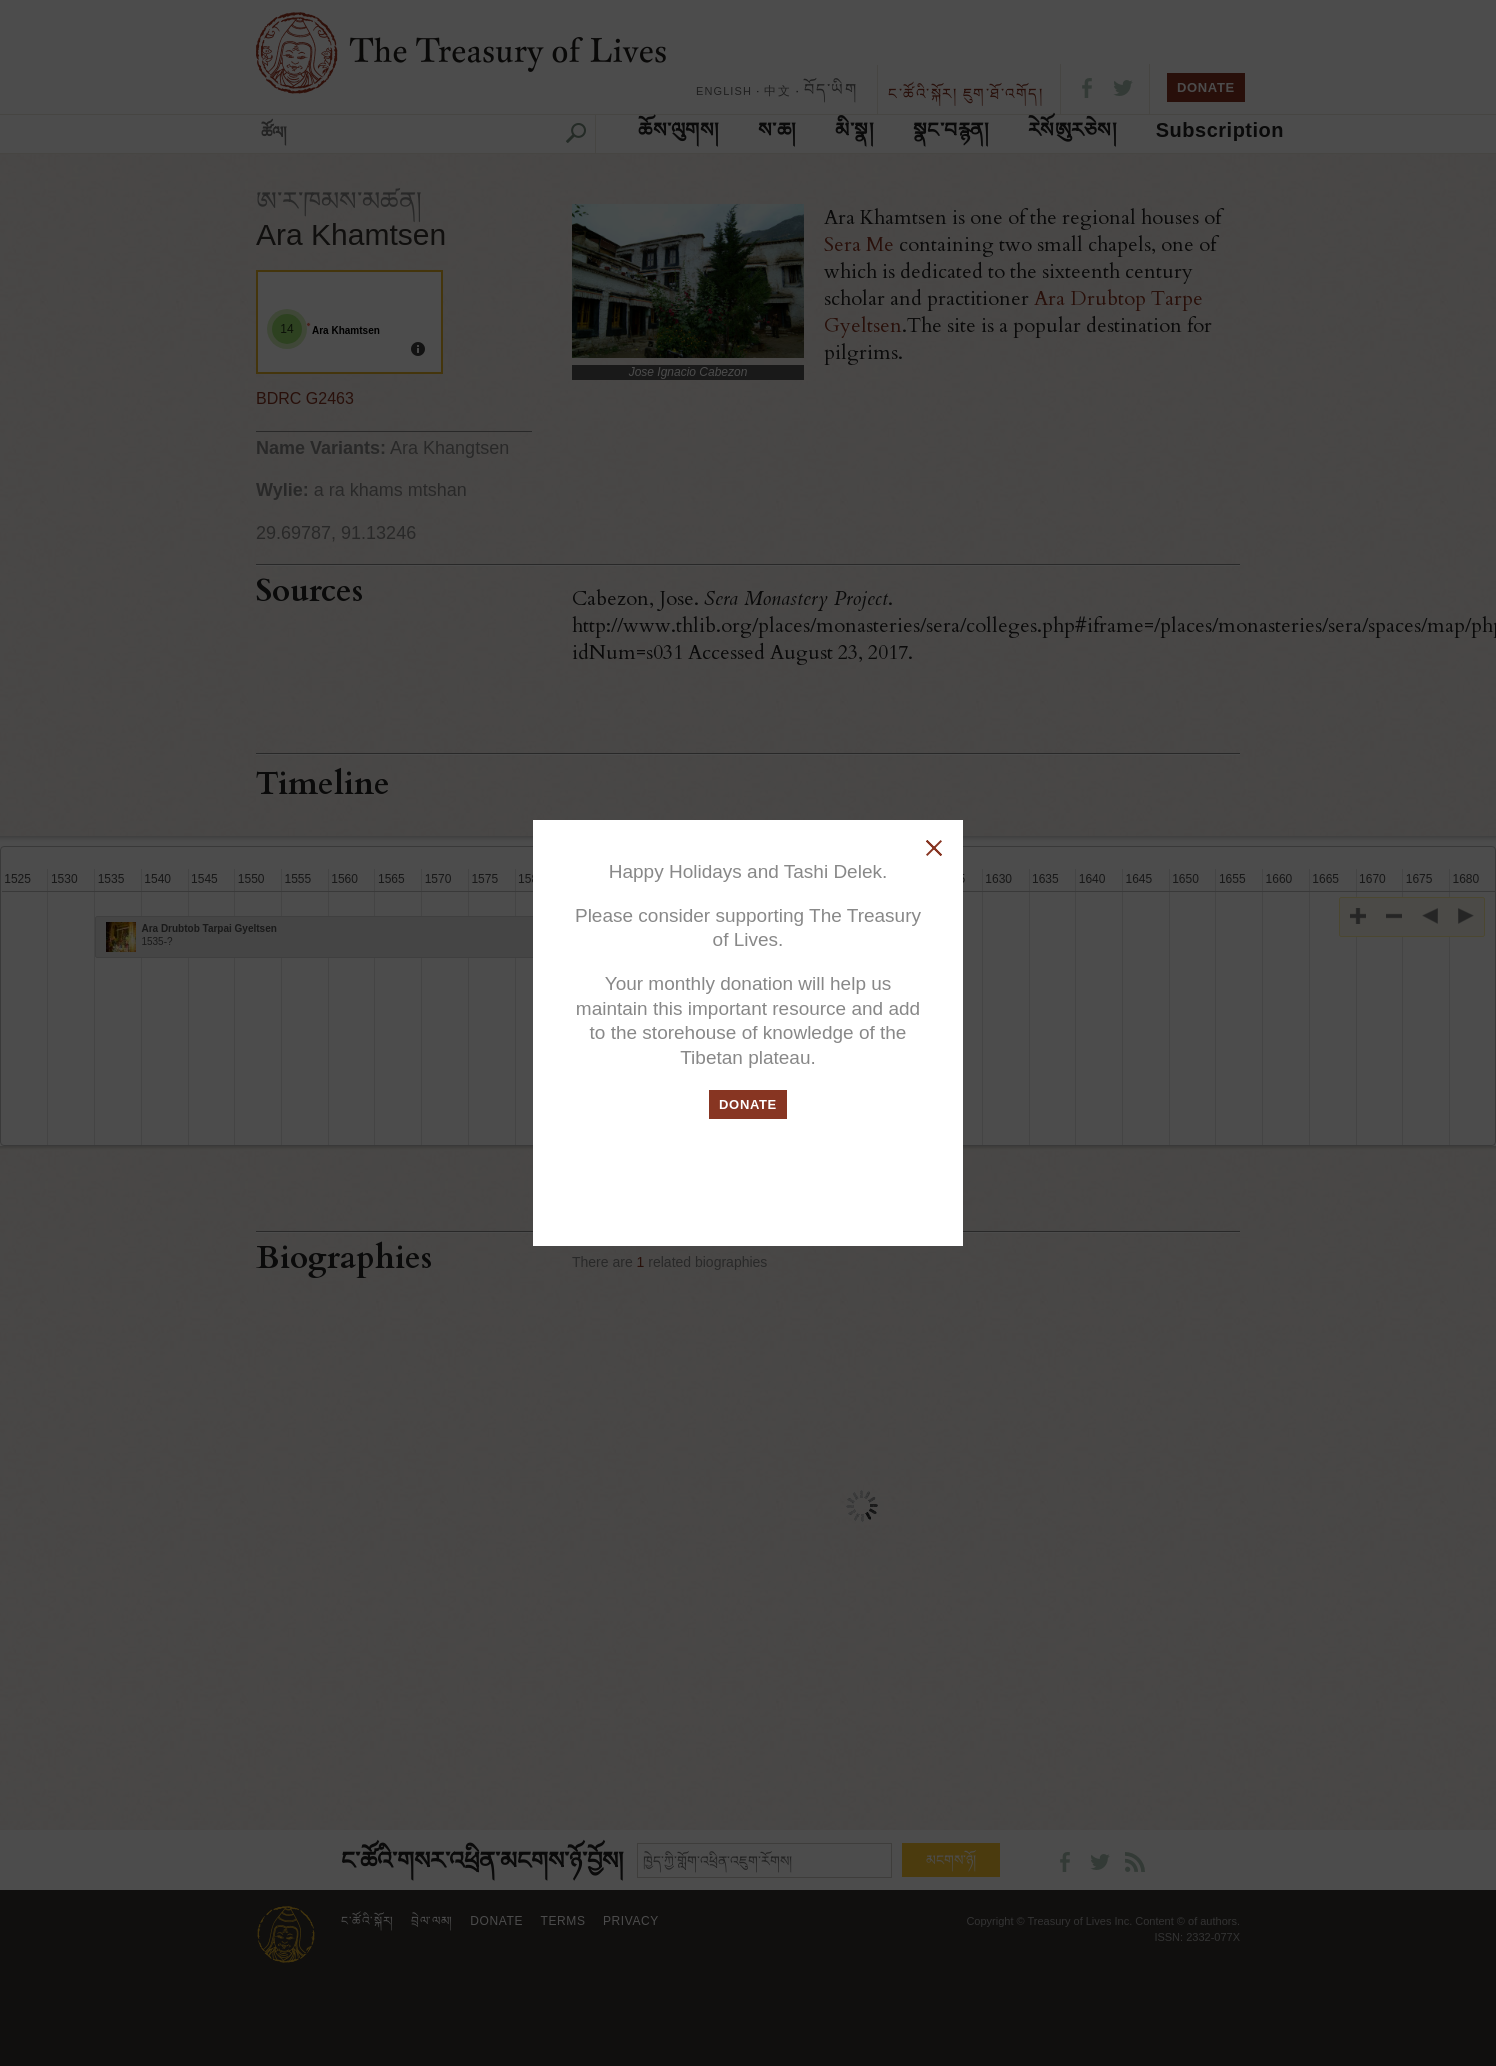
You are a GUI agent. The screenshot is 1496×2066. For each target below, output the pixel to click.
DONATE (748, 1104)
